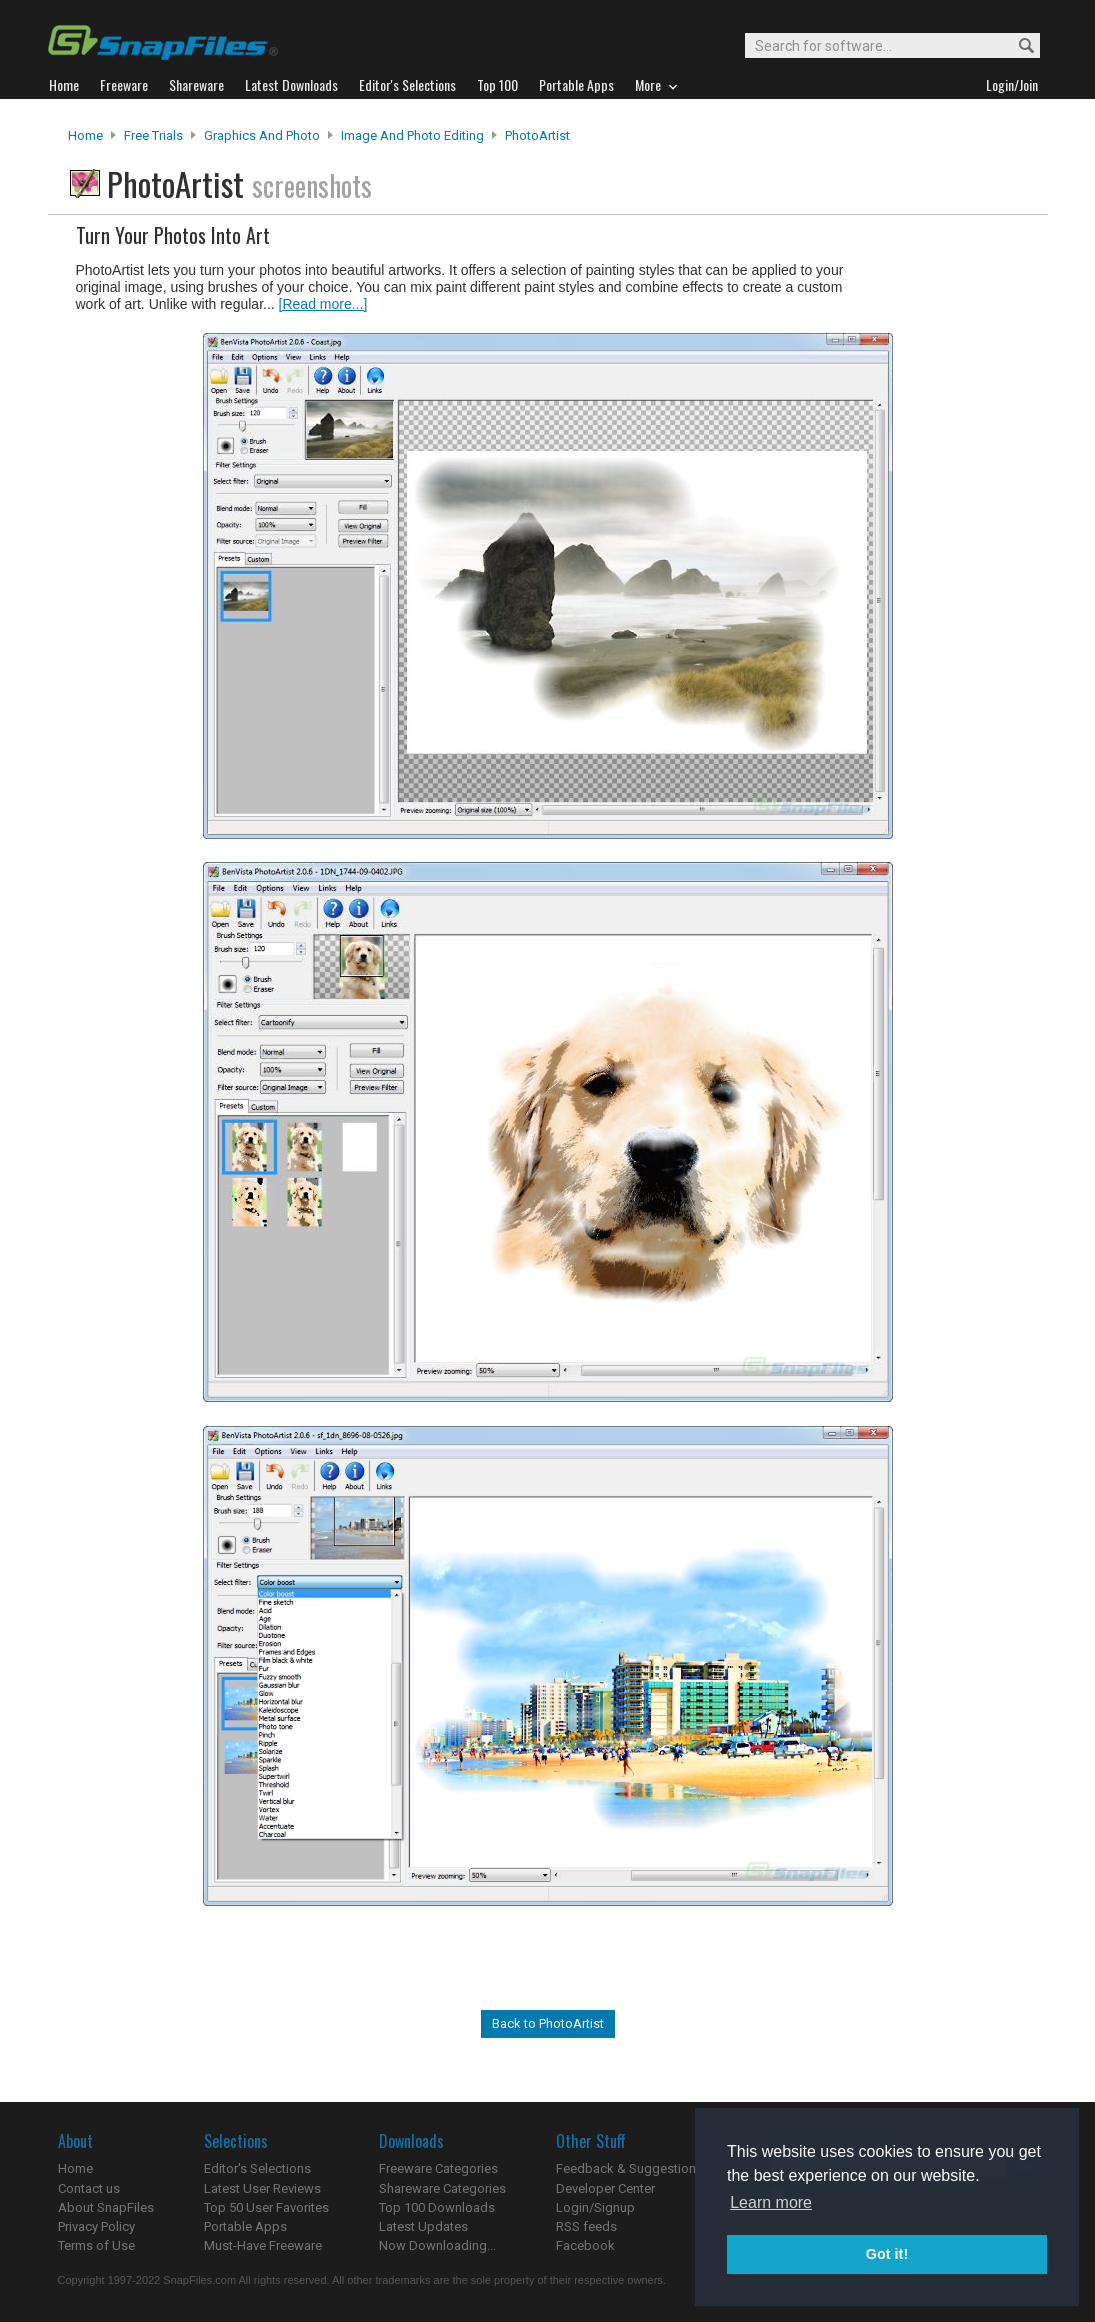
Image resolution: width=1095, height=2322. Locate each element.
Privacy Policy (96, 2226)
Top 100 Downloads (437, 2207)
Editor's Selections (257, 2168)
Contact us (89, 2188)
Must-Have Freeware (263, 2245)
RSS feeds (586, 2226)
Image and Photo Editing (412, 135)
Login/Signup (595, 2207)
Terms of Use (96, 2245)
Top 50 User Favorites (266, 2207)
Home (85, 135)
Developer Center (605, 2188)
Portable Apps (245, 2226)
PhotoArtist (537, 135)
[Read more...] (323, 304)
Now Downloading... (437, 2245)
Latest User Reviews (262, 2188)
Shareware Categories (442, 2188)
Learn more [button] (771, 2202)
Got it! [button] (887, 2254)
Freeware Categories (438, 2168)
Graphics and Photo (262, 135)
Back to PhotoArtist (548, 2023)
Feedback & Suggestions (629, 2168)
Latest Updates (423, 2226)
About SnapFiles (106, 2207)
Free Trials (153, 135)
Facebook (585, 2245)
